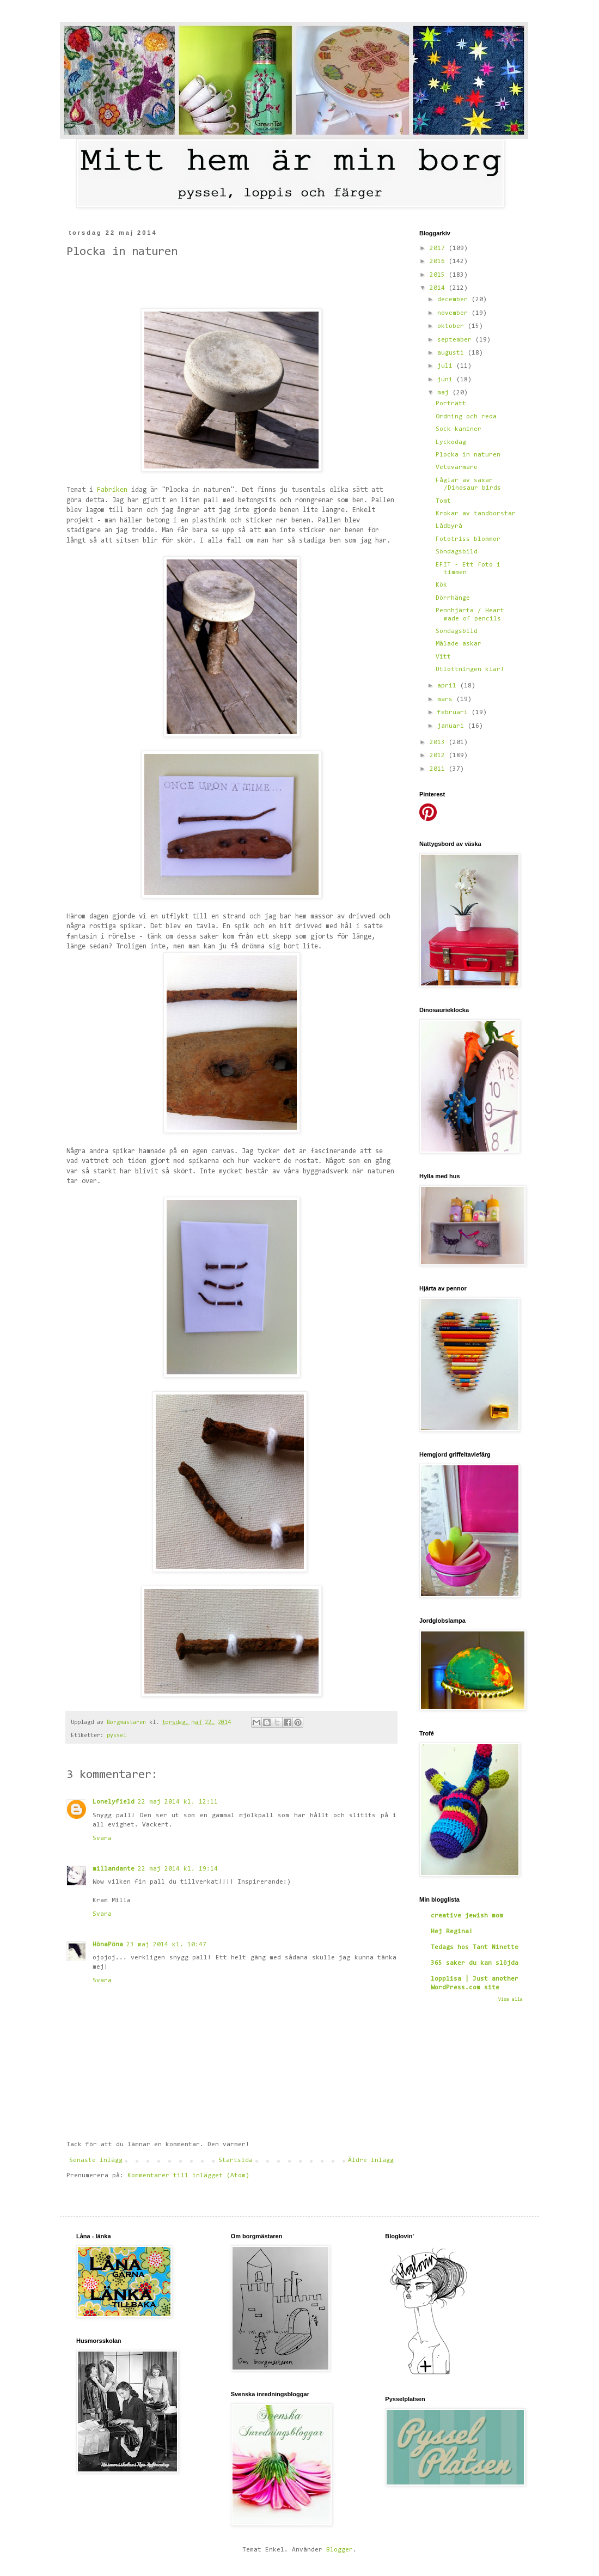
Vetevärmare (457, 467)
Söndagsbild (457, 552)
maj (445, 392)
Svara (102, 1838)
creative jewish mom (467, 1916)
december (454, 299)
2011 (439, 769)
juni (446, 379)
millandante (114, 1869)
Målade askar (458, 644)
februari (454, 712)
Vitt (443, 657)
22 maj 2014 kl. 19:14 (178, 1869)
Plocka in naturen (468, 455)
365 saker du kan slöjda (474, 1963)
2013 (439, 742)
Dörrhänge (453, 598)
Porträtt (451, 403)
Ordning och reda (466, 416)
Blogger (339, 2550)
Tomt (443, 501)
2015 (439, 275)
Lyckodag (451, 442)
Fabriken (112, 490)
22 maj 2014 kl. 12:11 (178, 1802)
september (456, 340)
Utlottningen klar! (470, 669)
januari (452, 726)
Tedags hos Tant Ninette (474, 1947)
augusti (452, 353)
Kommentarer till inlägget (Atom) (188, 2175)
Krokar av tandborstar (476, 513)
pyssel (116, 1736)
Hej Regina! (452, 1931)
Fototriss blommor (468, 539)
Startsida (235, 2160)
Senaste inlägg (96, 2160)
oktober (452, 326)
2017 (439, 248)
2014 (439, 288)
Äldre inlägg (371, 2160)
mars (446, 699)
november (454, 313)
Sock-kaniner (458, 429)
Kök (441, 585)
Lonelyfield (114, 1802)
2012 (439, 755)
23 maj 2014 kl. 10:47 (166, 1944)
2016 (439, 261)
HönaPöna (108, 1944)
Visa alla (510, 1999)
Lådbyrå (449, 526)
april (448, 686)
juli (446, 366)
